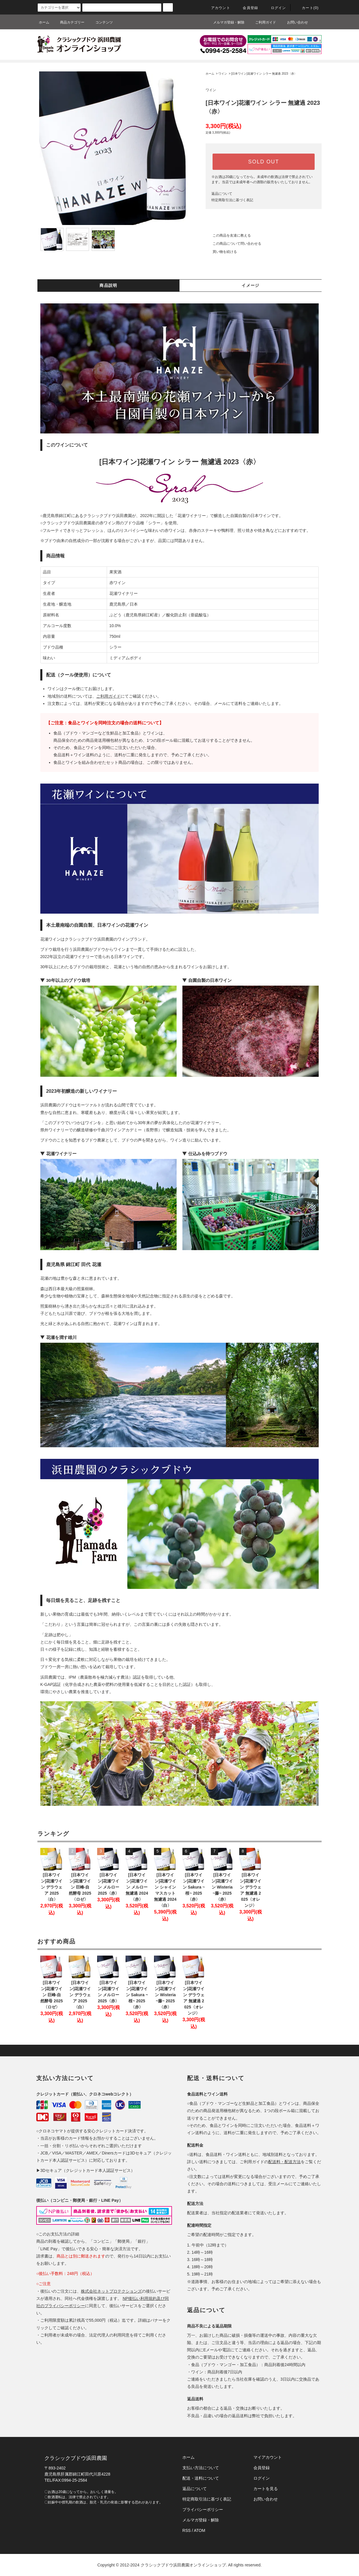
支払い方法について (200, 2467)
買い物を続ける (221, 252)
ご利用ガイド (262, 22)
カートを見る (265, 2488)
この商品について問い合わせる (233, 244)
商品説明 (108, 285)
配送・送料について (200, 2478)
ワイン (222, 73)
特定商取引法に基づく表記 (232, 200)
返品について (221, 194)
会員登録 (247, 8)
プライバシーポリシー (202, 2509)
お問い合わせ (294, 22)
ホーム (44, 22)
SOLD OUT (263, 162)
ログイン (275, 8)
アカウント (217, 8)
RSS (186, 2530)
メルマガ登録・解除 (225, 22)
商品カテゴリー (68, 22)
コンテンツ (100, 22)
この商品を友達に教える (228, 235)
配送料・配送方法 (284, 2161)
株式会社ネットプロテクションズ (111, 2291)
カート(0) (307, 8)
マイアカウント (267, 2457)
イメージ (251, 285)
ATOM (199, 2530)
